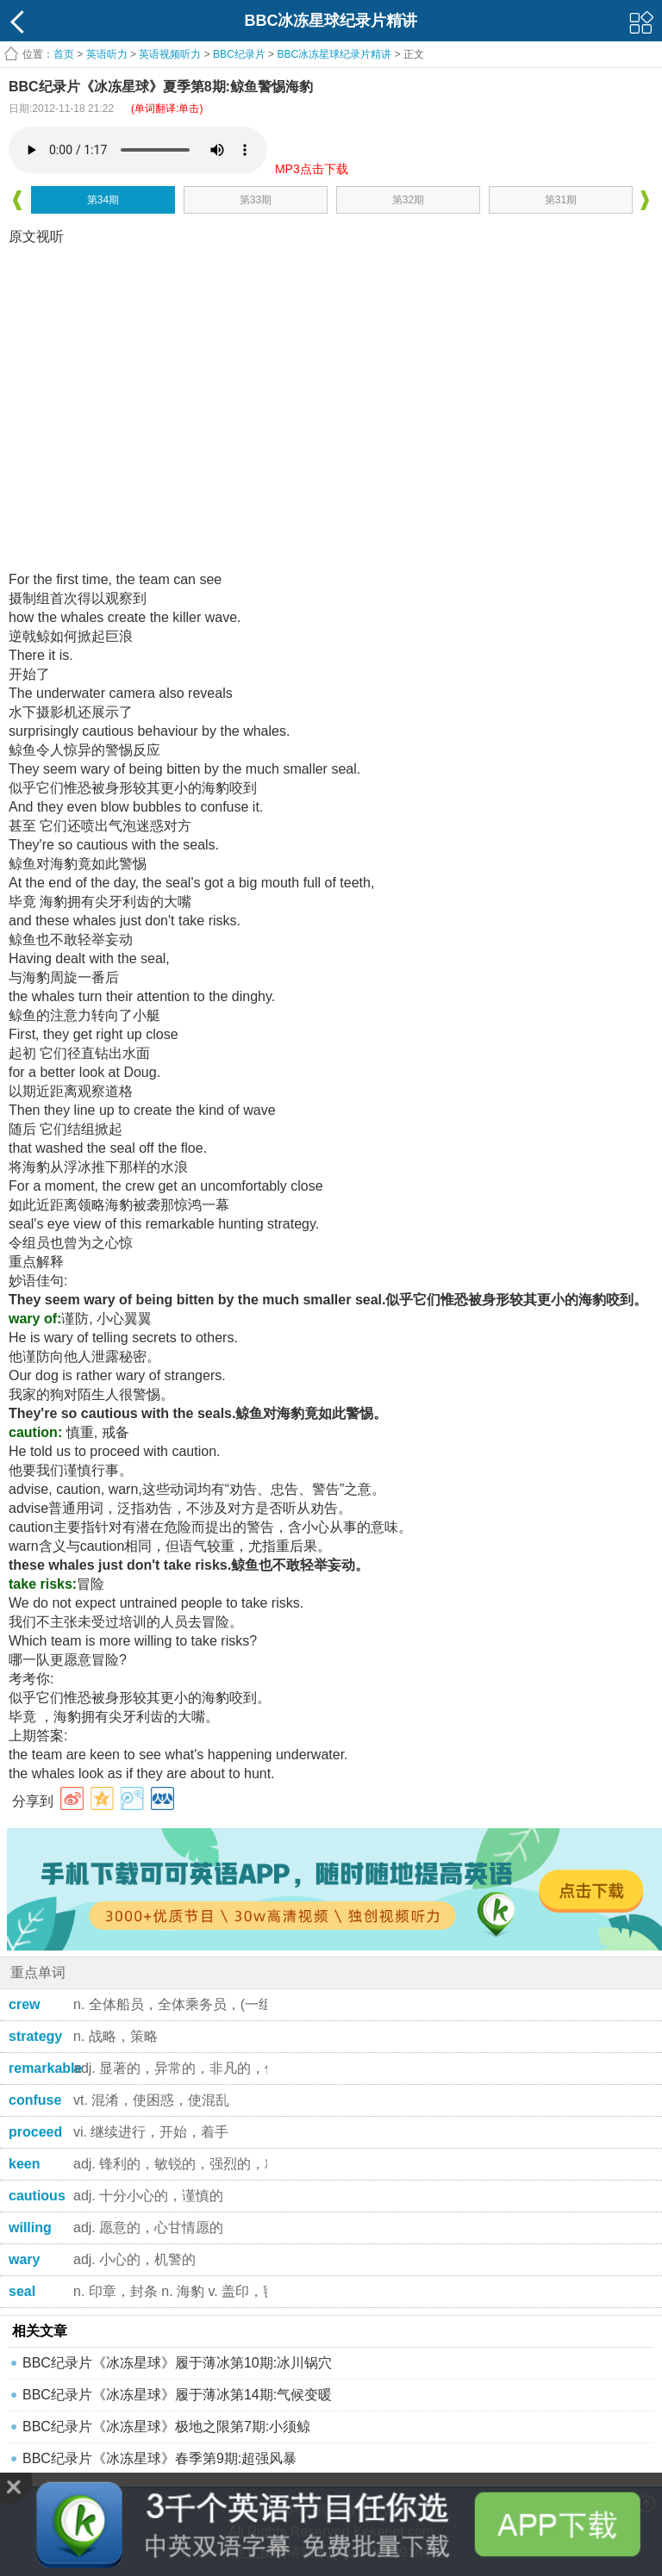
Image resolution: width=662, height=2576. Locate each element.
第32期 (408, 200)
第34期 (103, 200)
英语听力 (107, 54)
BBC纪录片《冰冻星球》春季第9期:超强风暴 (159, 2458)
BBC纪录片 (239, 54)
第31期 (561, 200)
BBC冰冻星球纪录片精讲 (334, 54)
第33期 (256, 200)
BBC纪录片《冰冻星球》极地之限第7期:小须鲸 (166, 2426)
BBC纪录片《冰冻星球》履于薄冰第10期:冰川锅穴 (177, 2362)
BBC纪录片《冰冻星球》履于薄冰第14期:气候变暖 (177, 2394)
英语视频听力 (170, 54)
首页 (63, 54)
